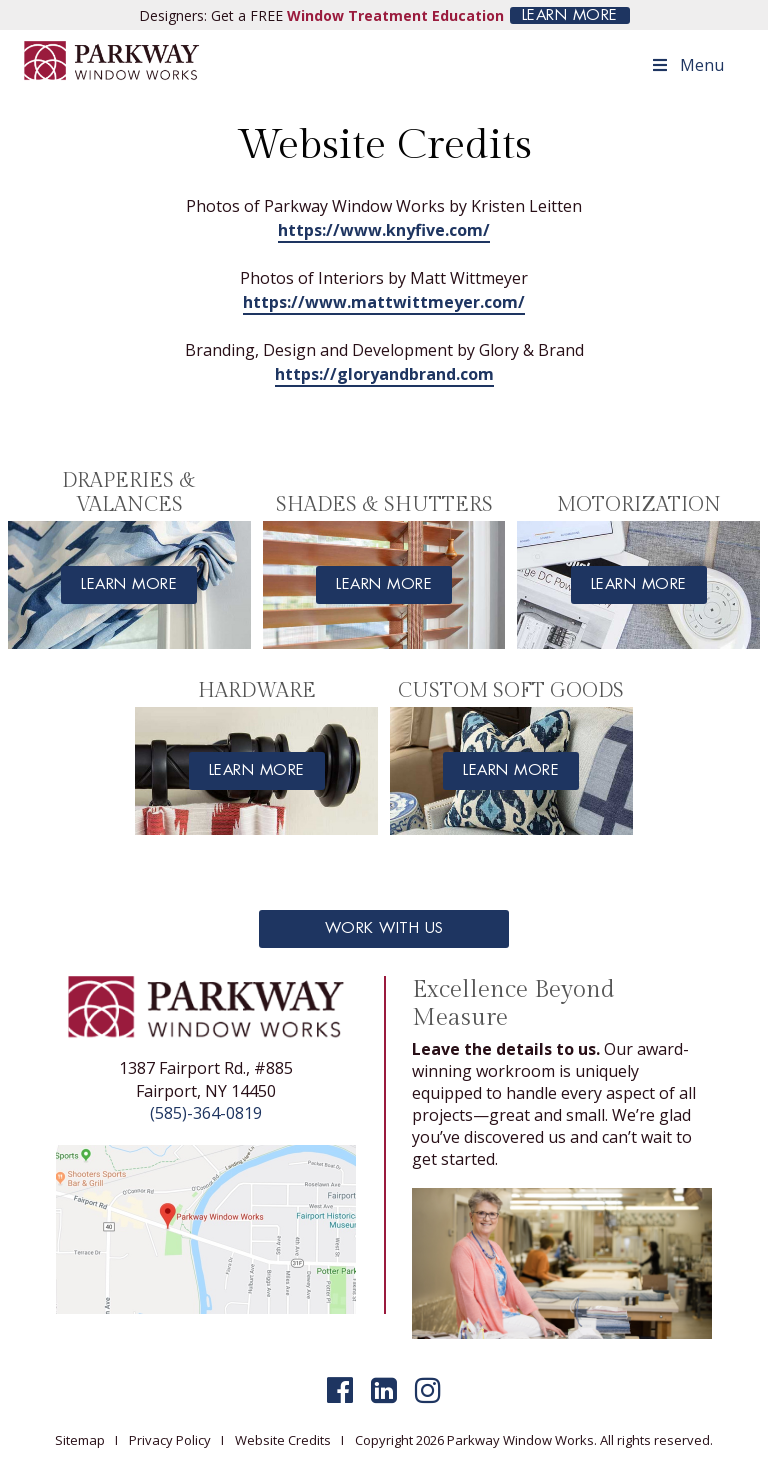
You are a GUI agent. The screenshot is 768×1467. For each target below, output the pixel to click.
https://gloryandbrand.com (384, 374)
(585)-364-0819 (206, 1113)
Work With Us (384, 928)
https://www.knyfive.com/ (384, 230)
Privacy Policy (170, 1440)
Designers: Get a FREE (321, 15)
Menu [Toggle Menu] (687, 65)
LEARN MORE (570, 15)
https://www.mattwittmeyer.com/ (384, 302)
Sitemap (80, 1440)
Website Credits (283, 1440)
